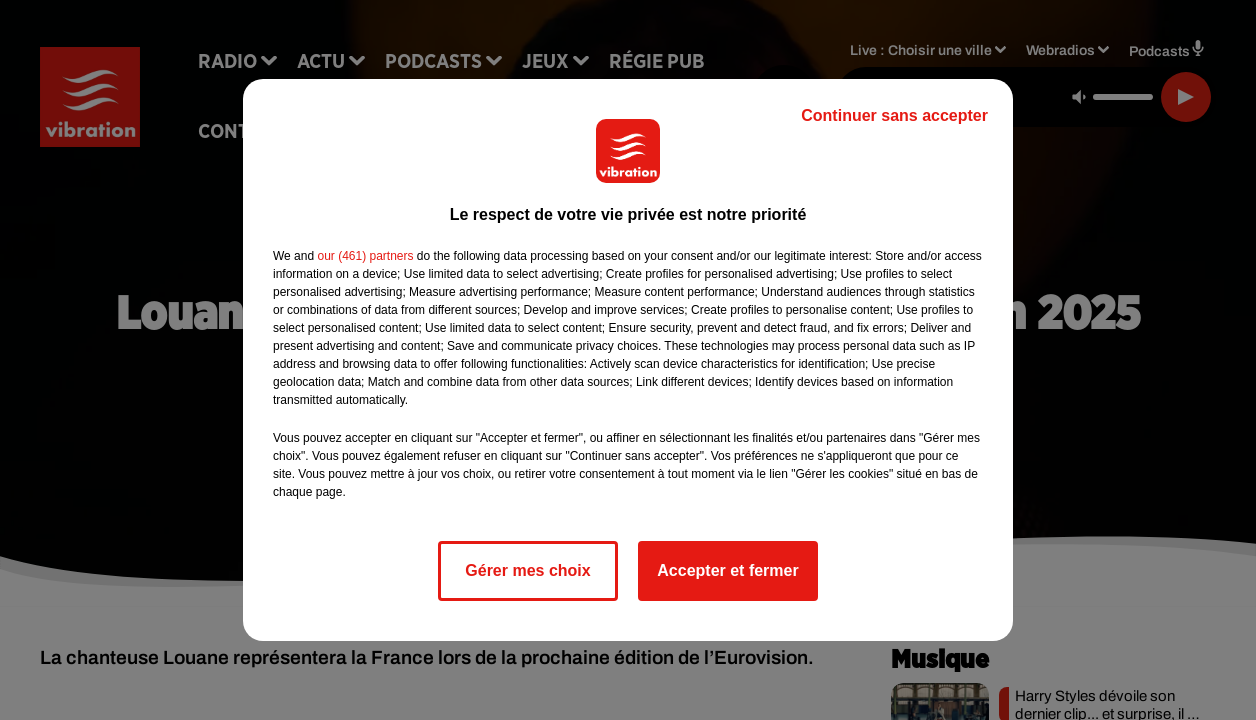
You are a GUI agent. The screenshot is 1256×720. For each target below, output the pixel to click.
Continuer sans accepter (894, 115)
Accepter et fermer (727, 570)
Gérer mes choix (527, 570)
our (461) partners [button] (365, 256)
